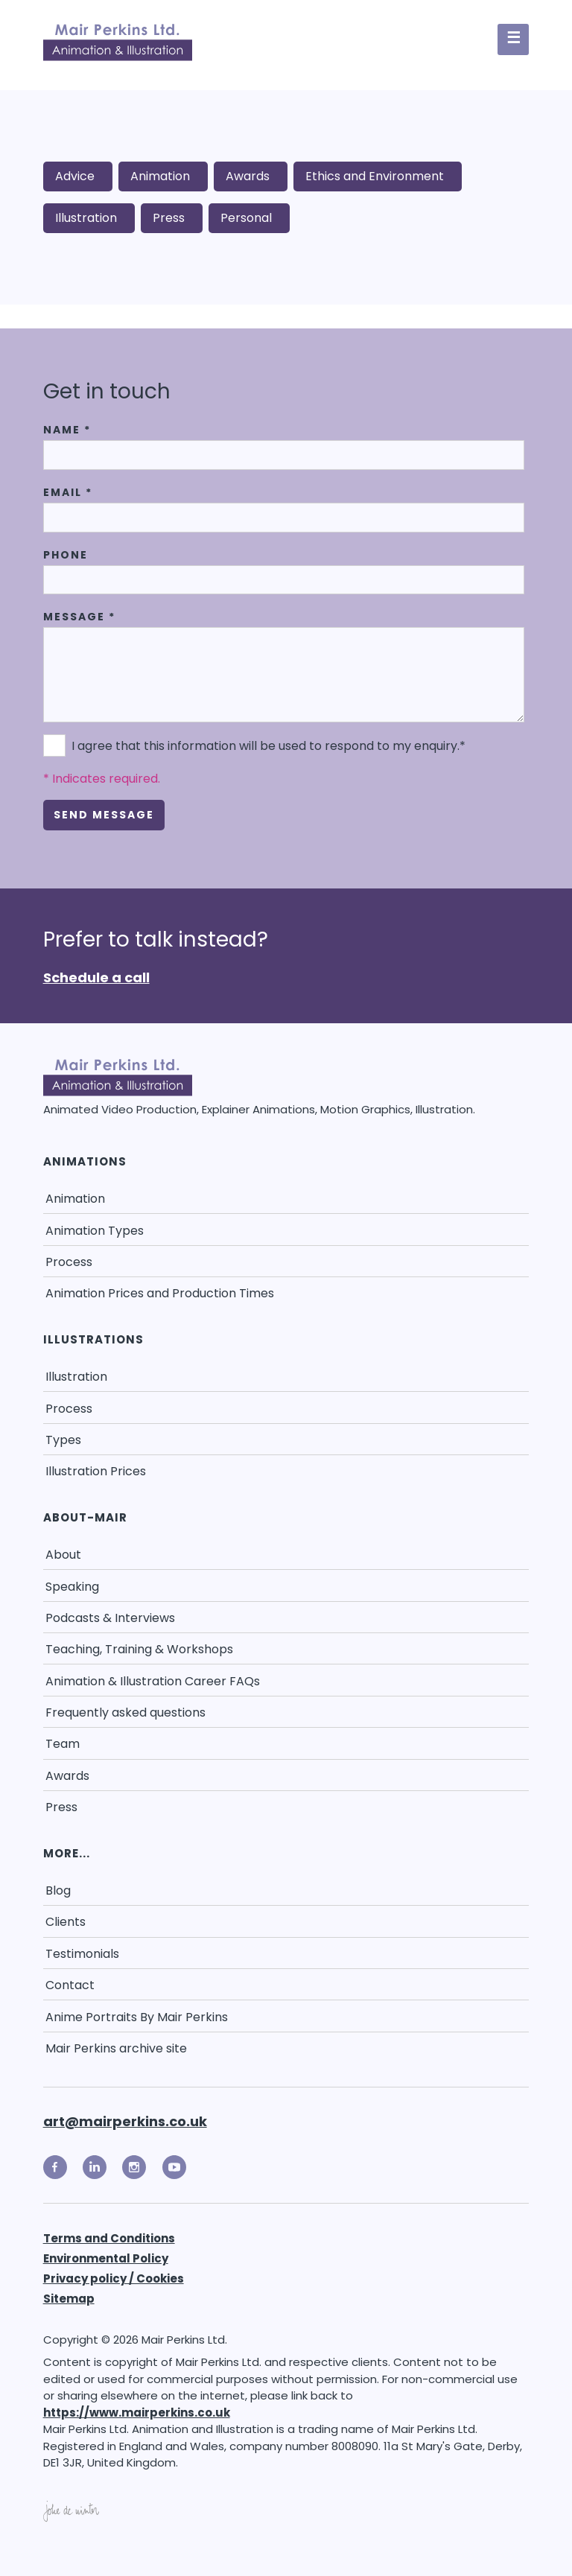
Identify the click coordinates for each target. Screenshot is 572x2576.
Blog (58, 1890)
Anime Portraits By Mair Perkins (136, 2017)
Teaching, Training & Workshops (139, 1649)
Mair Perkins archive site (116, 2048)
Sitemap (69, 2298)
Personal (246, 217)
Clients (65, 1921)
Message (79, 616)
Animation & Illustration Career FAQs (152, 1681)
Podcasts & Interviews (110, 1617)
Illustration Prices (95, 1471)
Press (169, 217)
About (63, 1554)
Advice (75, 176)
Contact (70, 1985)
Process (68, 1261)
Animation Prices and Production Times (159, 1293)
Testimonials (82, 1953)
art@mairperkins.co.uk (125, 2121)
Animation (160, 176)
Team (62, 1743)
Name (67, 429)
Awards (248, 176)
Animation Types (94, 1230)
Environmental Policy (105, 2258)
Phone (65, 554)
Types (63, 1439)
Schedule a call (96, 977)
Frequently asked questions (125, 1712)
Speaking (72, 1586)
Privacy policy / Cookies (113, 2278)
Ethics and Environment (374, 176)
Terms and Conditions (109, 2238)
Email (67, 492)
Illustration (86, 217)
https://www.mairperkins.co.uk (136, 2412)
